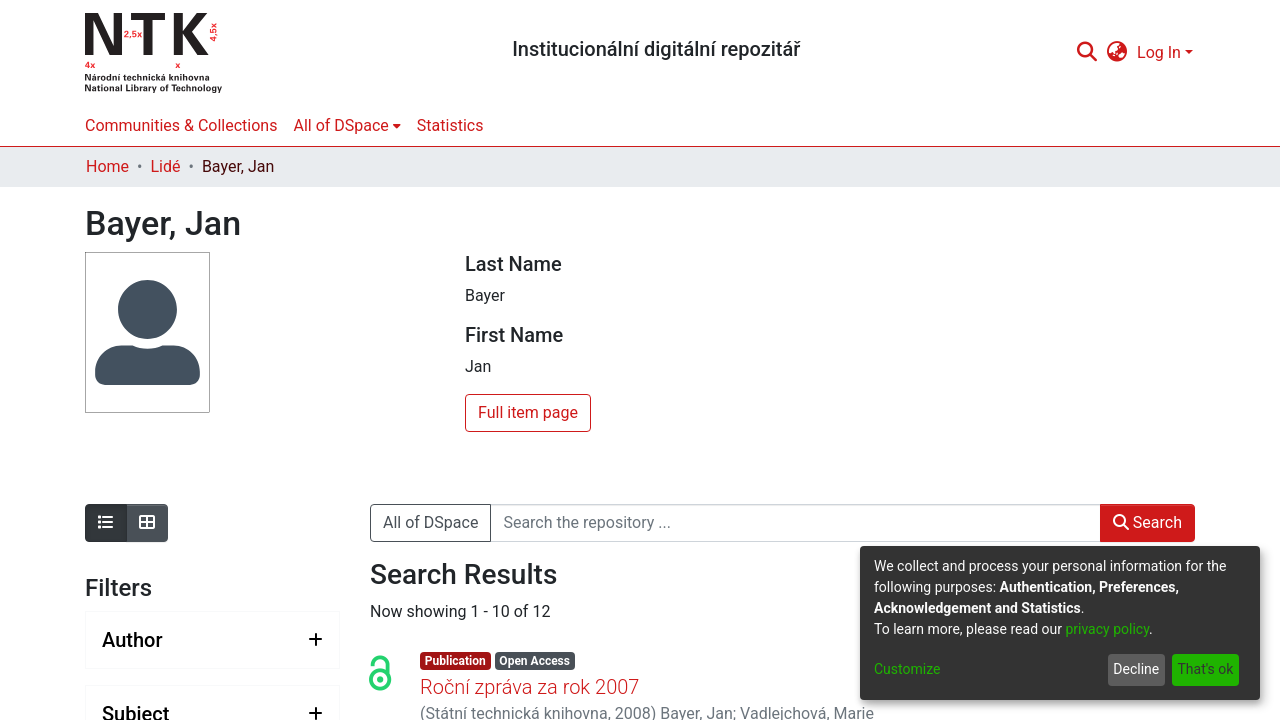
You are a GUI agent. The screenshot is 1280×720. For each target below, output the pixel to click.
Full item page (528, 412)
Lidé (165, 166)
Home (107, 166)
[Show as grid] (147, 523)
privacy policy (1107, 629)
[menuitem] (1117, 53)
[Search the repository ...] (795, 523)
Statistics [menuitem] (450, 125)
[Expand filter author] (212, 640)
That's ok (1205, 669)
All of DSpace (430, 522)
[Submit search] (1086, 53)
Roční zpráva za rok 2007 (529, 687)
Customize (907, 669)
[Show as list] (106, 523)
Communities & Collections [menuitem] (181, 125)
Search (1147, 522)
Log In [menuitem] (1159, 52)
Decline (1136, 669)
